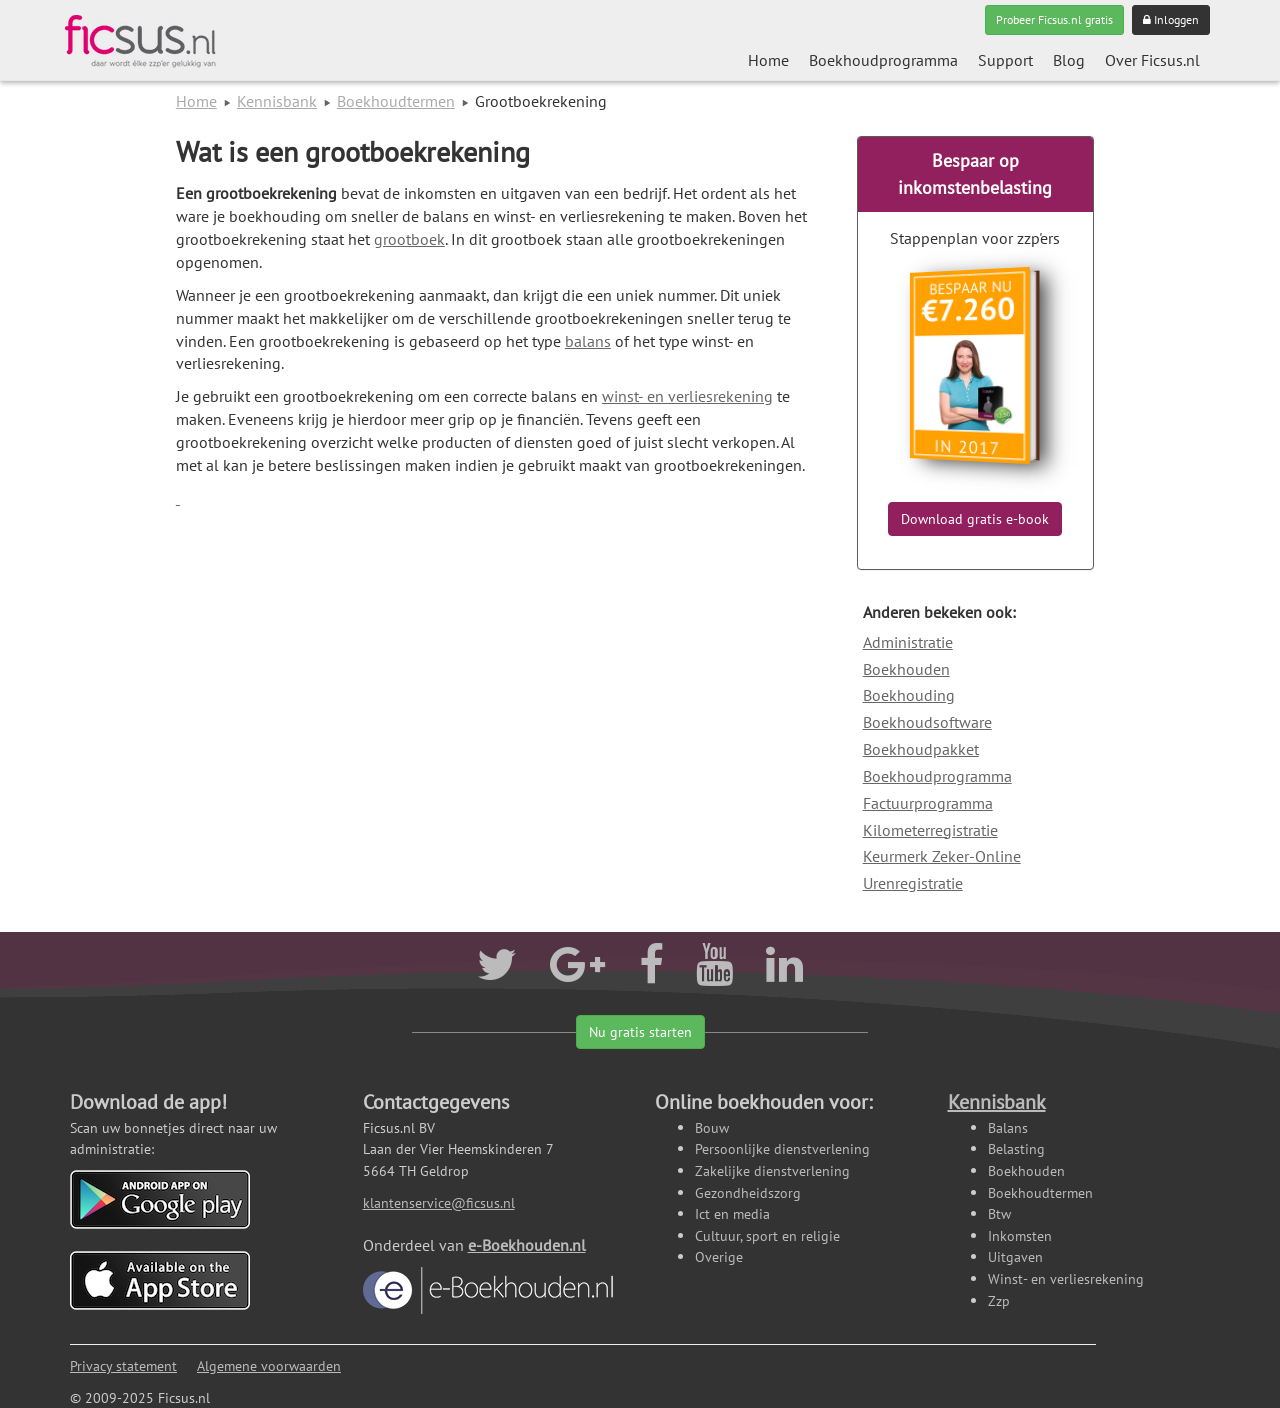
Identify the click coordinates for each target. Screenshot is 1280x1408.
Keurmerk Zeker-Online (942, 856)
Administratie (908, 642)
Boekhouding (909, 695)
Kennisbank (277, 101)
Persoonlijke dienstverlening (782, 1148)
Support (1005, 60)
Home (768, 60)
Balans (1008, 1127)
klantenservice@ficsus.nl (439, 1202)
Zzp (999, 1300)
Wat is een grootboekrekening (353, 151)
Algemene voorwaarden (269, 1365)
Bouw (712, 1127)
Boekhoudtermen (396, 101)
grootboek (409, 239)
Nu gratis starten (640, 1032)
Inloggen (1171, 19)
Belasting (1016, 1148)
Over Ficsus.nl (1152, 60)
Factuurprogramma (928, 803)
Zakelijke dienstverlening (772, 1170)
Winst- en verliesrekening (1066, 1278)
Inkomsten (1020, 1235)
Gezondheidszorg (748, 1192)
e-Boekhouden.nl (488, 1274)
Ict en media (732, 1213)
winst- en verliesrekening (687, 396)
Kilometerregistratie (930, 830)
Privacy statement (123, 1365)
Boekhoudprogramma (883, 60)
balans (588, 341)
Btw (999, 1213)
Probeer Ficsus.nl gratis (1054, 19)
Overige (719, 1256)
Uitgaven (1015, 1256)
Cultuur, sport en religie (767, 1235)
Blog (1069, 60)
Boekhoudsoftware (927, 722)
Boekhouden (906, 669)
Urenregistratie (913, 883)
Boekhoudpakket (921, 749)
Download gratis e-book (975, 519)
